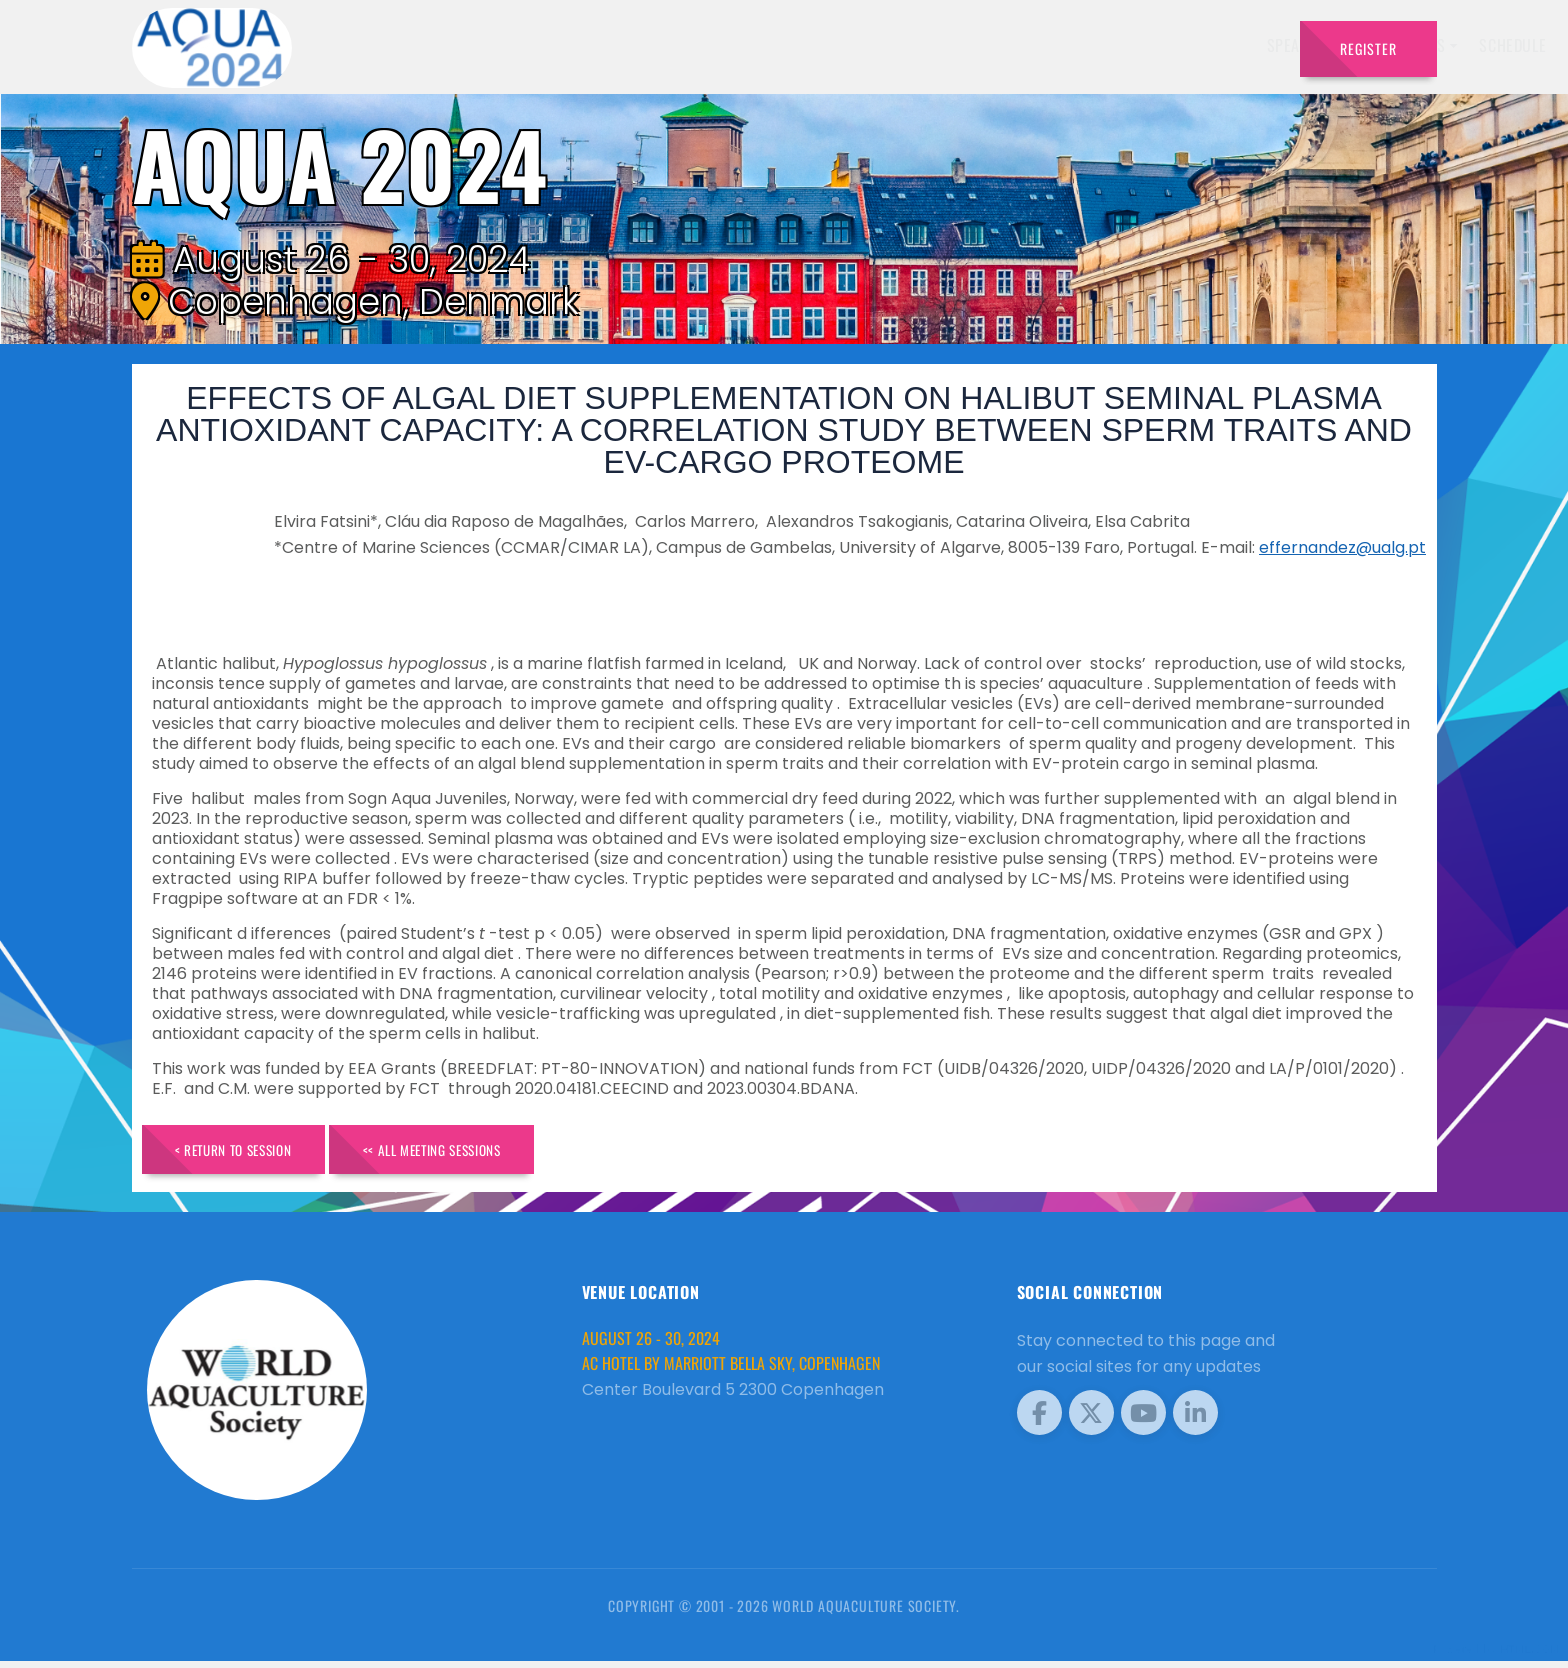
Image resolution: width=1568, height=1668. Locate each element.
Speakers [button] (749, 45)
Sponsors (1053, 45)
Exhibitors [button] (856, 45)
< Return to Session (248, 1152)
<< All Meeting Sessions (478, 1152)
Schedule (962, 45)
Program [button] (1143, 45)
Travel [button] (1233, 45)
